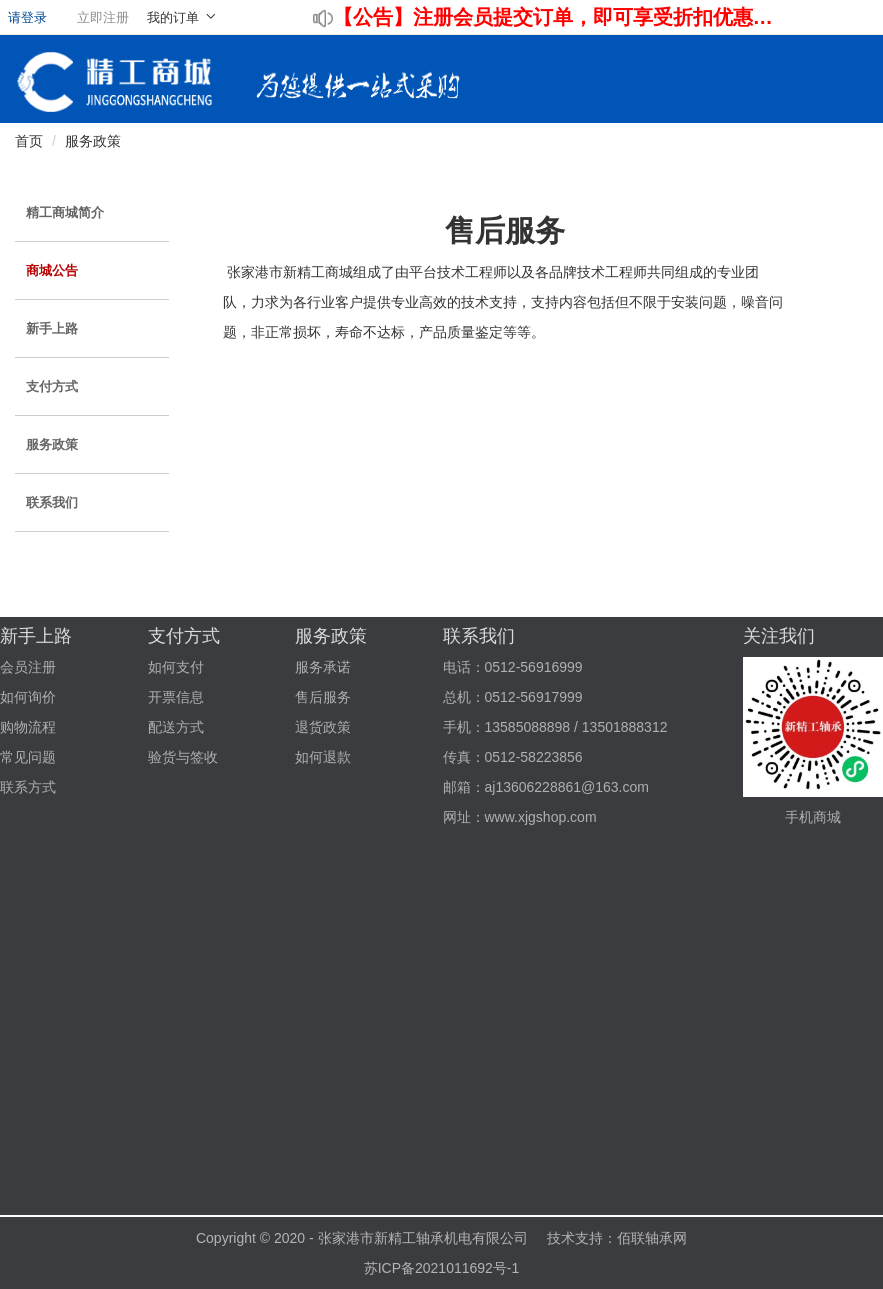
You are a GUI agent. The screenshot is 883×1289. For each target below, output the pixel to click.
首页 (29, 141)
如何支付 (176, 667)
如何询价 (28, 697)
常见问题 (28, 757)
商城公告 (52, 270)
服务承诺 (323, 667)
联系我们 (52, 502)
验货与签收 (183, 757)
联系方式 (28, 787)
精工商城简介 (65, 212)
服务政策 (93, 141)
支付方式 (52, 386)
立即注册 (103, 17)
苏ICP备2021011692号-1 (442, 1268)
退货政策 (323, 727)
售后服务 (323, 697)
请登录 (27, 17)
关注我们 (779, 636)
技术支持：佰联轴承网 (617, 1238)
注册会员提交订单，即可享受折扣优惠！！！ (596, 17)
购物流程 (28, 727)
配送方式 (176, 727)
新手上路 (52, 328)
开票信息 (176, 697)
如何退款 (323, 757)
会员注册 (28, 667)
